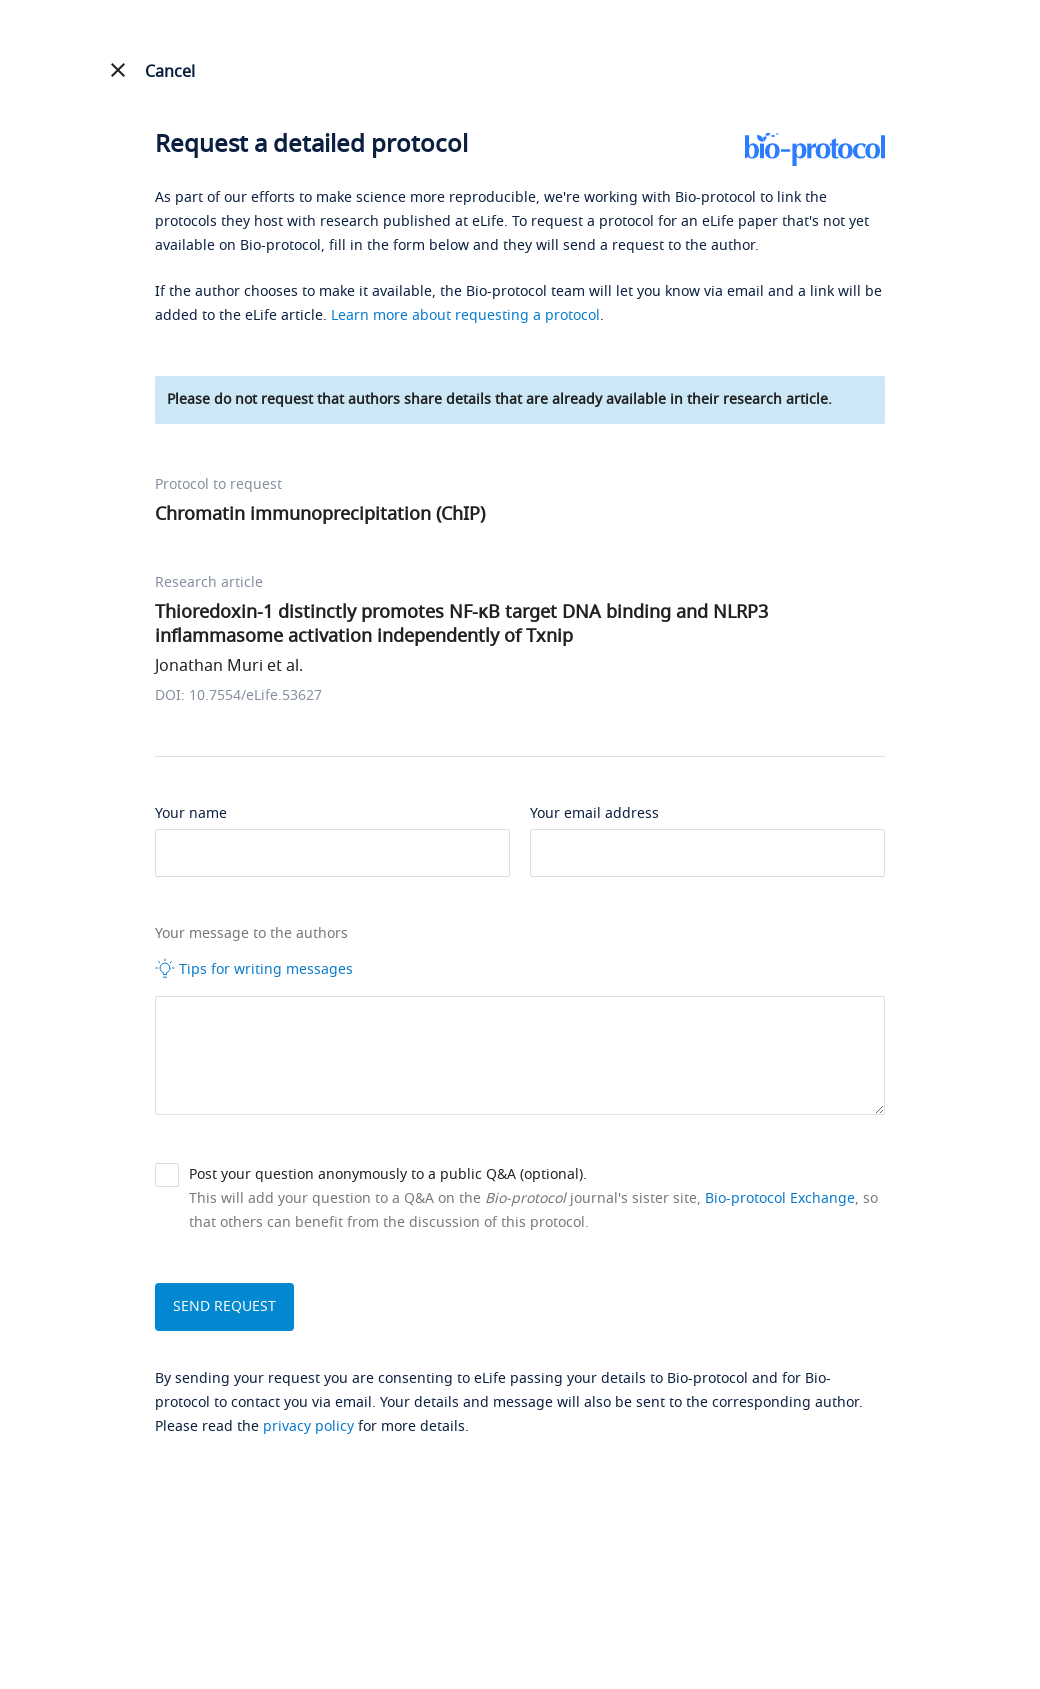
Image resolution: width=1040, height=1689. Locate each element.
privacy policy (308, 1426)
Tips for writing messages (254, 969)
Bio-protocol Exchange (780, 1198)
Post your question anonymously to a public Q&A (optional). (388, 1174)
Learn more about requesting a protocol (465, 315)
